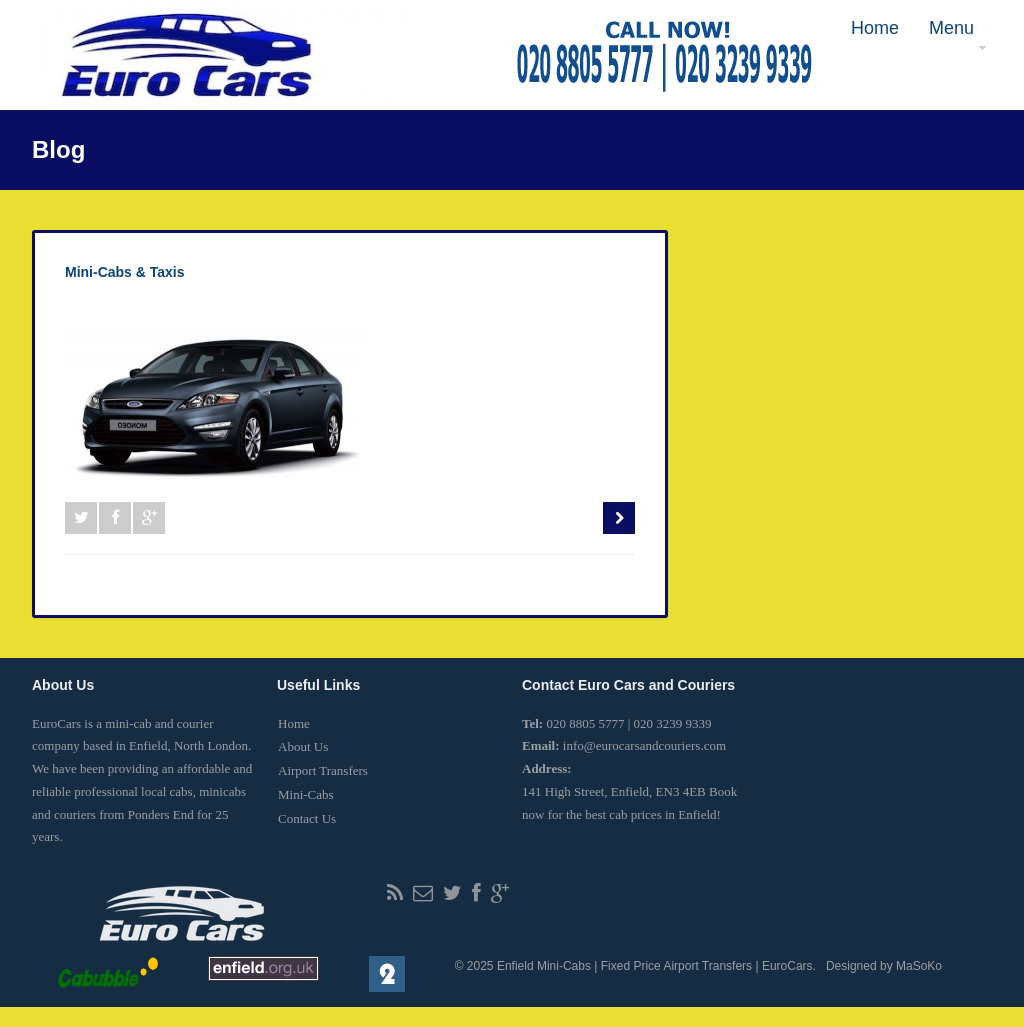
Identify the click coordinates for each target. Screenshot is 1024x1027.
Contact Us (307, 818)
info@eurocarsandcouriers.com (644, 745)
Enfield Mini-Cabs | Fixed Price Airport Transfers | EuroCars (655, 966)
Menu (951, 35)
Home (875, 28)
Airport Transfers (323, 770)
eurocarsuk (118, 305)
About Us (303, 746)
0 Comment (201, 305)
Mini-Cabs (306, 794)
